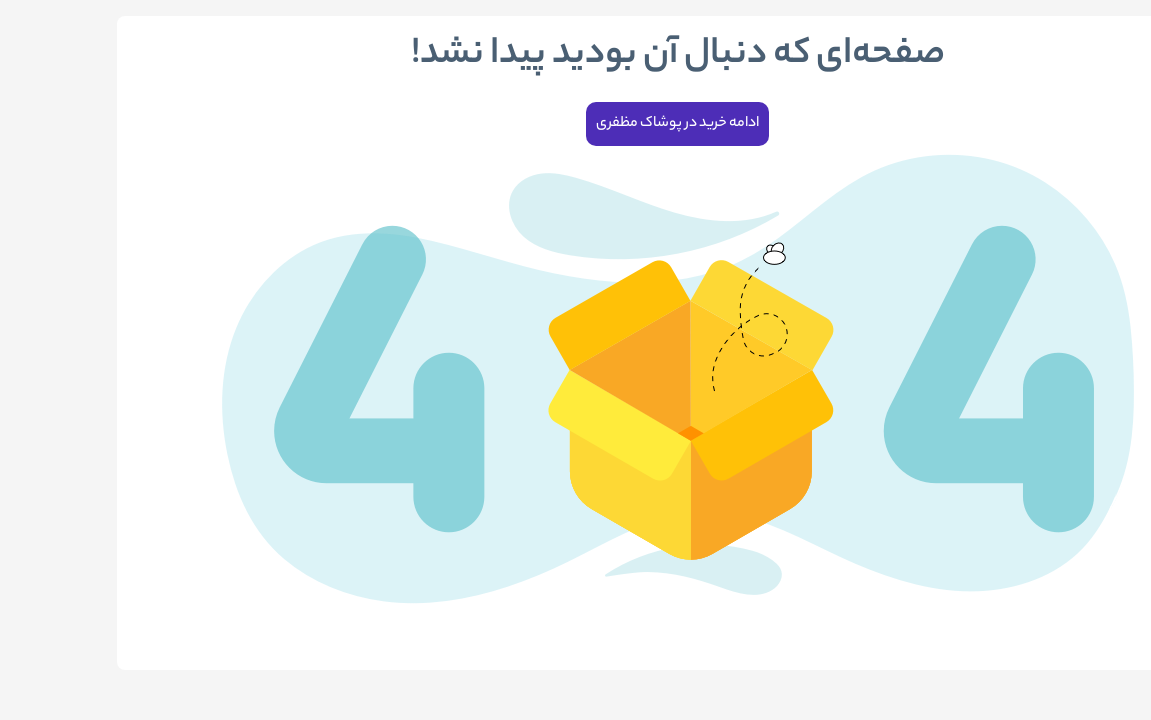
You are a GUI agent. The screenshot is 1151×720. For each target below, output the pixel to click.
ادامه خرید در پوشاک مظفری (575, 124)
